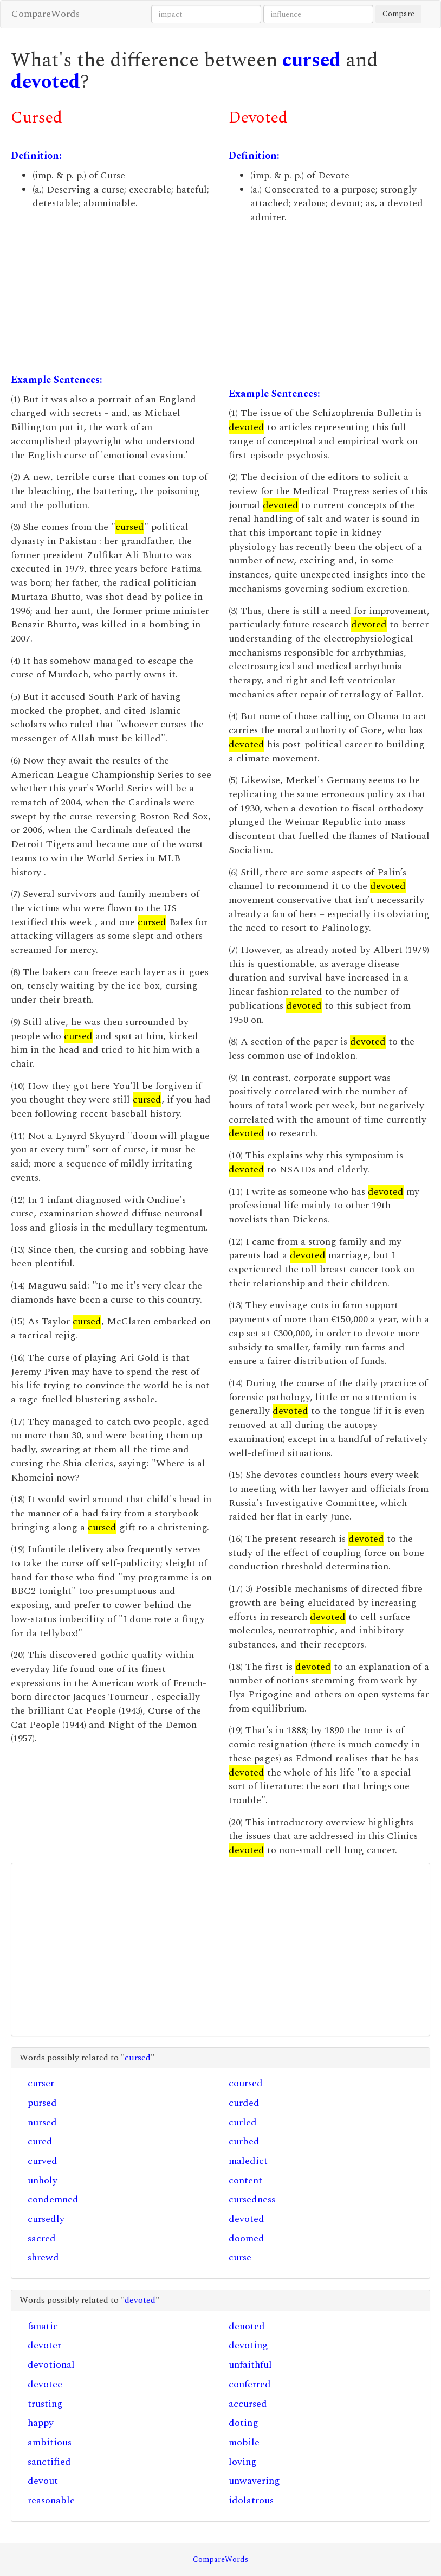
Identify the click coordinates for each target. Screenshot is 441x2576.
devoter (44, 2345)
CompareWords (45, 14)
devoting (248, 2345)
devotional (51, 2364)
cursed (311, 60)
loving (243, 2462)
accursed (248, 2403)
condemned (53, 2199)
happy (41, 2422)
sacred (42, 2238)
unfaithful (250, 2364)
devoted (45, 82)
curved (42, 2161)
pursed (42, 2103)
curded (244, 2103)
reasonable (51, 2500)
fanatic (43, 2326)
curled (243, 2122)
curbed (244, 2141)
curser (41, 2083)
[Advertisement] (111, 292)
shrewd (43, 2257)
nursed (42, 2122)
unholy (42, 2180)
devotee (45, 2384)
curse (240, 2257)
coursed (246, 2083)
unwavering (254, 2481)
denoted (247, 2326)
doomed (246, 2238)
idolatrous (251, 2500)
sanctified (49, 2462)
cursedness (252, 2199)
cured (40, 2141)
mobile (244, 2442)
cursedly (46, 2219)
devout (43, 2481)
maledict (248, 2161)
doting (243, 2422)
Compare (398, 14)
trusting (45, 2403)
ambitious (50, 2442)
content (245, 2180)
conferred (250, 2384)
